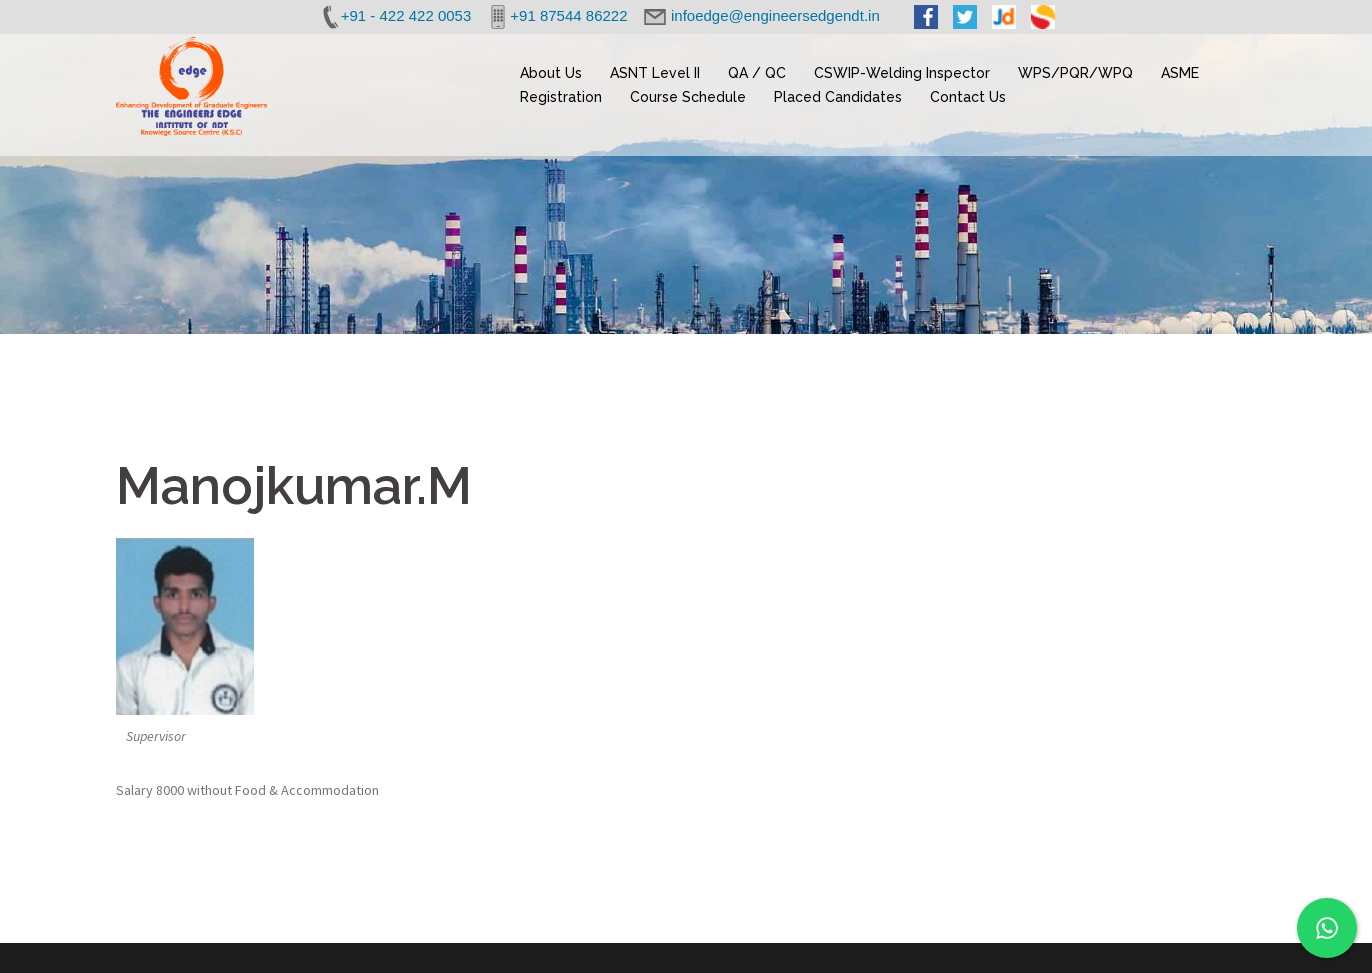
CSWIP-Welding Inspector (902, 73)
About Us (551, 73)
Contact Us (968, 97)
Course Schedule (688, 97)
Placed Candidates (838, 97)
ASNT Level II (655, 73)
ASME (1180, 73)
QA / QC (757, 73)
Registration (561, 97)
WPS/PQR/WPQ (1075, 73)
